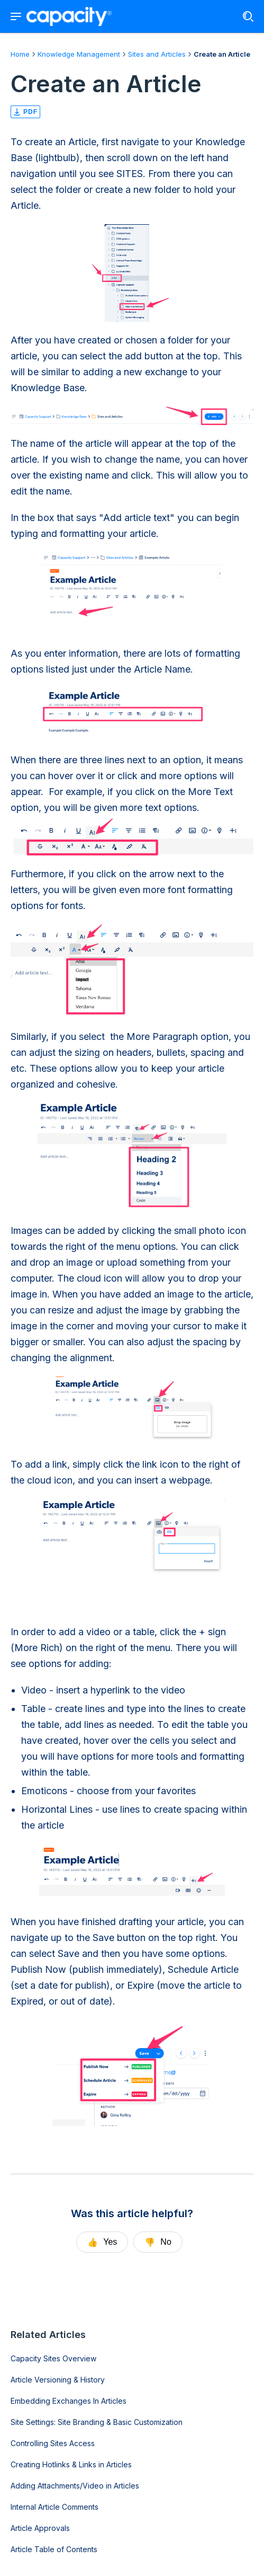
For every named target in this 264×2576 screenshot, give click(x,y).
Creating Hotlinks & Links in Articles (71, 2464)
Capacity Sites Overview (53, 2358)
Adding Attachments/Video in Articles (75, 2485)
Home (20, 54)
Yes (102, 2242)
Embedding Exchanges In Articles (68, 2400)
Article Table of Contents (54, 2549)
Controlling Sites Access (53, 2443)
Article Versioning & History (58, 2379)
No (157, 2242)
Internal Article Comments (54, 2506)
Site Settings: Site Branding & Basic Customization (97, 2422)
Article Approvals (40, 2528)
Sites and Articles (157, 54)
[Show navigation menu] (15, 16)
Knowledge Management (79, 54)
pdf (25, 112)
